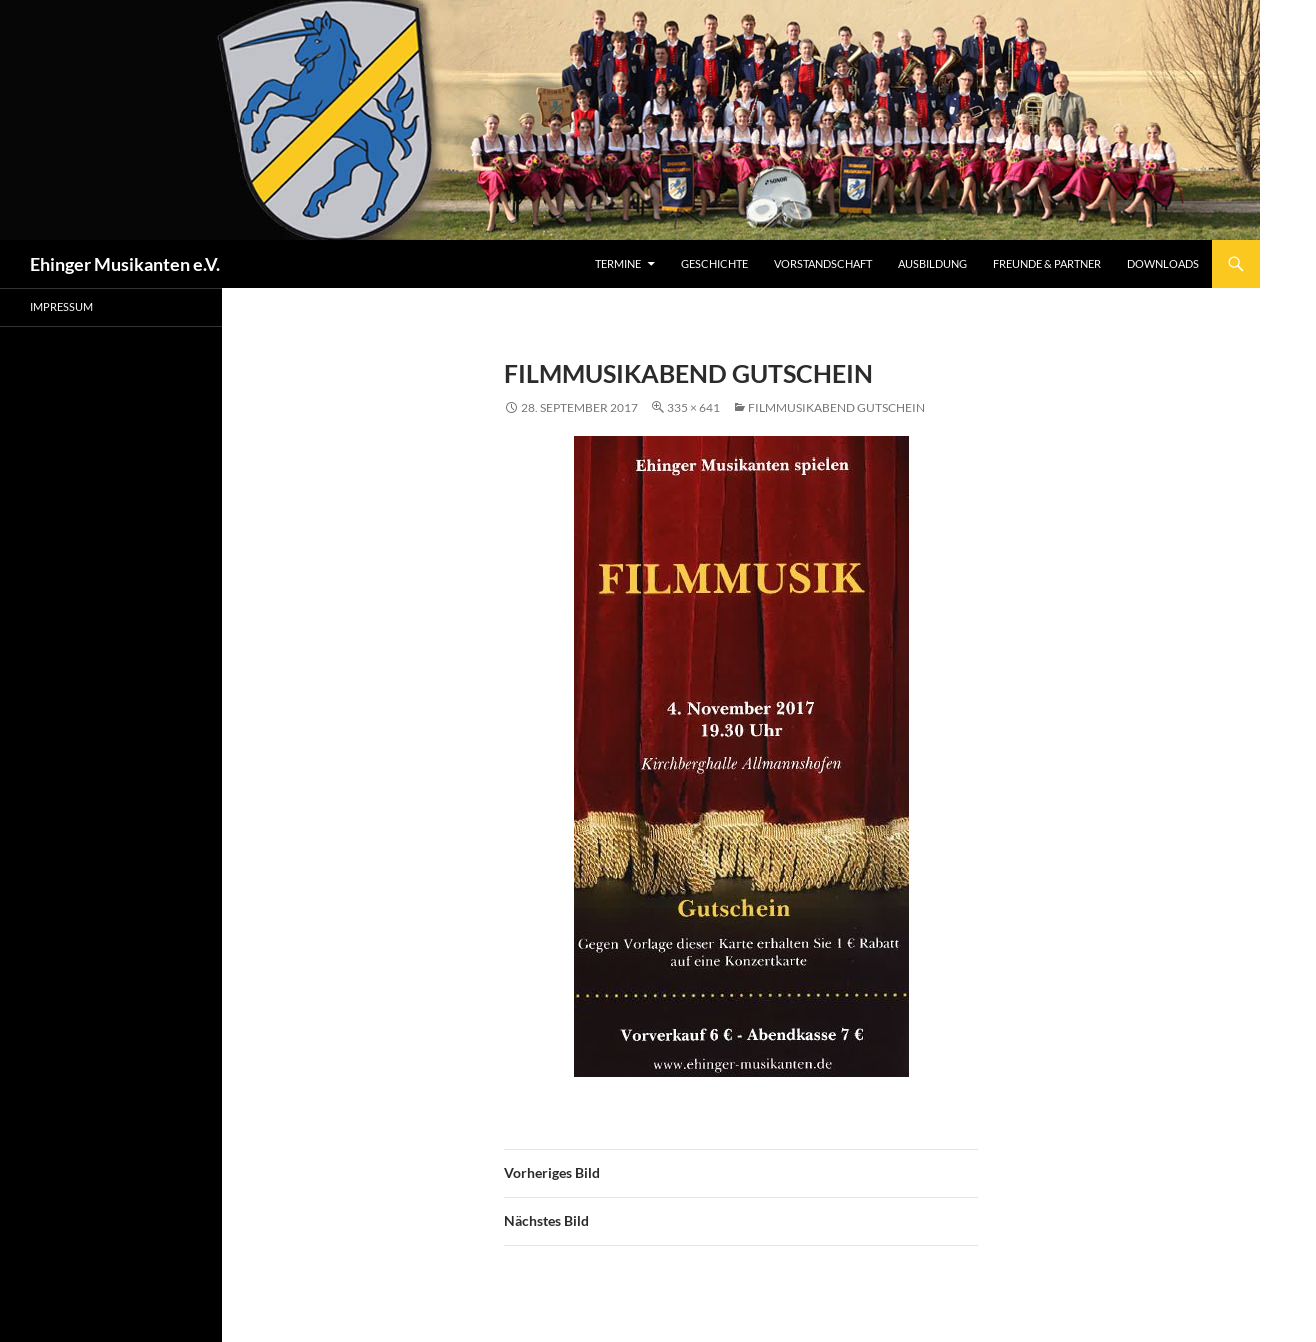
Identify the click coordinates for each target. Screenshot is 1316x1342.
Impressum (61, 306)
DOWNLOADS (1163, 263)
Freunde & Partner (1047, 263)
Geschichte (714, 263)
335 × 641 (693, 407)
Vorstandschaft (823, 263)
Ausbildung (932, 263)
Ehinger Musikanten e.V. (125, 264)
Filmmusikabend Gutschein (836, 407)
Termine (618, 263)
